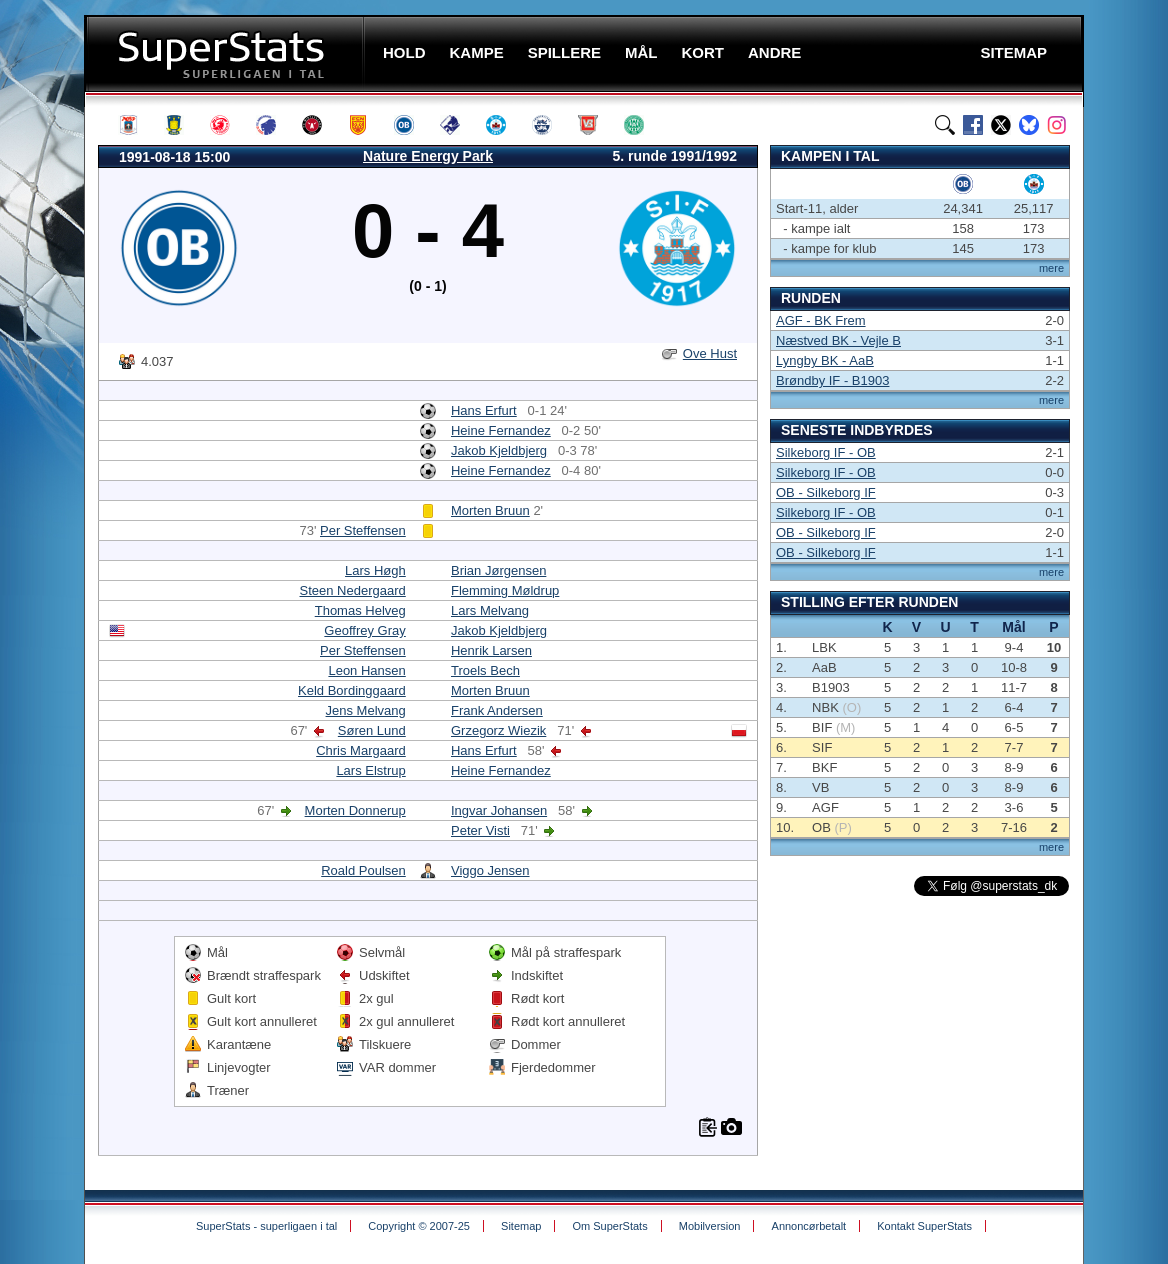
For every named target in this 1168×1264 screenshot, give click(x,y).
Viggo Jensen (490, 870)
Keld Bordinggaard (352, 690)
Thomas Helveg (360, 610)
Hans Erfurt (484, 410)
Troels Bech (485, 670)
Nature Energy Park (428, 156)
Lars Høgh (375, 570)
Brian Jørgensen (498, 570)
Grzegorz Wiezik (498, 730)
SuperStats (226, 53)
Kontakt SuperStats (924, 1226)
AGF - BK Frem (821, 320)
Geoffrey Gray (364, 630)
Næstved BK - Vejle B (838, 340)
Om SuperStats (609, 1226)
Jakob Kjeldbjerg (499, 450)
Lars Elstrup (370, 770)
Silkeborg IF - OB (826, 452)
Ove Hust (710, 353)
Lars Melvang (490, 610)
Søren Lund (372, 730)
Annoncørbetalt (809, 1226)
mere (1051, 268)
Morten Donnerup (355, 810)
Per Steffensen (363, 530)
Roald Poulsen (363, 870)
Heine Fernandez (501, 430)
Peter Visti (480, 830)
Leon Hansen (366, 670)
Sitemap (521, 1226)
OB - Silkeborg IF (826, 492)
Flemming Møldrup (505, 590)
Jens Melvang (366, 710)
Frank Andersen (497, 710)
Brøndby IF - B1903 (832, 380)
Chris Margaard (361, 750)
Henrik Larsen (491, 650)
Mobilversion (710, 1226)
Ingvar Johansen (499, 810)
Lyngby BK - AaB (825, 360)
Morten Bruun (490, 510)
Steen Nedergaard (353, 590)
